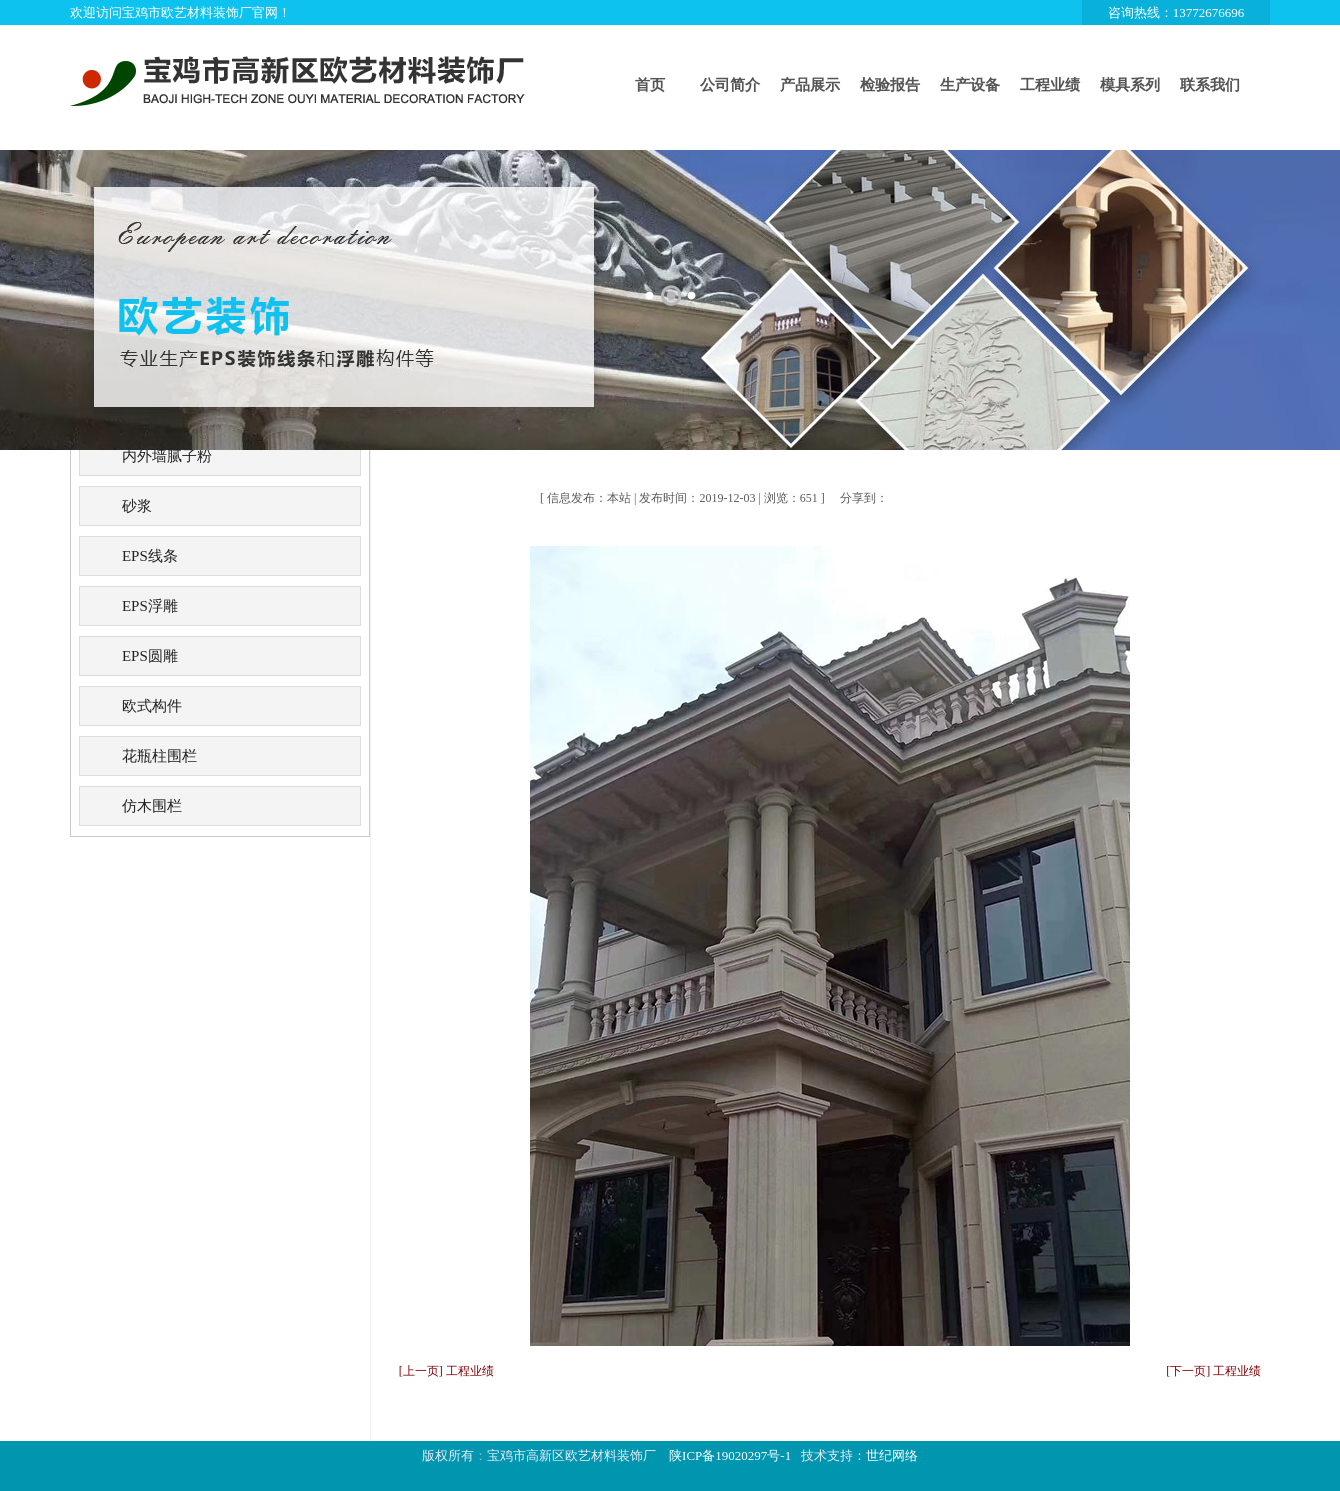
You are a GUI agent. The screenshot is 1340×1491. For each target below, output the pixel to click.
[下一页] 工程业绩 (1213, 1371)
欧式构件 (152, 706)
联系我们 (1210, 85)
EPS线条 (150, 556)
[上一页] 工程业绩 (446, 1371)
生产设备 (970, 85)
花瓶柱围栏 (159, 756)
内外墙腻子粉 (167, 456)
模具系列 (1130, 85)
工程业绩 (1050, 85)
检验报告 (890, 85)
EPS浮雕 (150, 606)
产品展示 (810, 85)
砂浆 (137, 506)
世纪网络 (892, 1455)
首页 (650, 85)
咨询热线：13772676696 (1176, 12)
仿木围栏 (152, 806)
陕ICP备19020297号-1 (730, 1455)
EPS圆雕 (150, 656)
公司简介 (730, 85)
